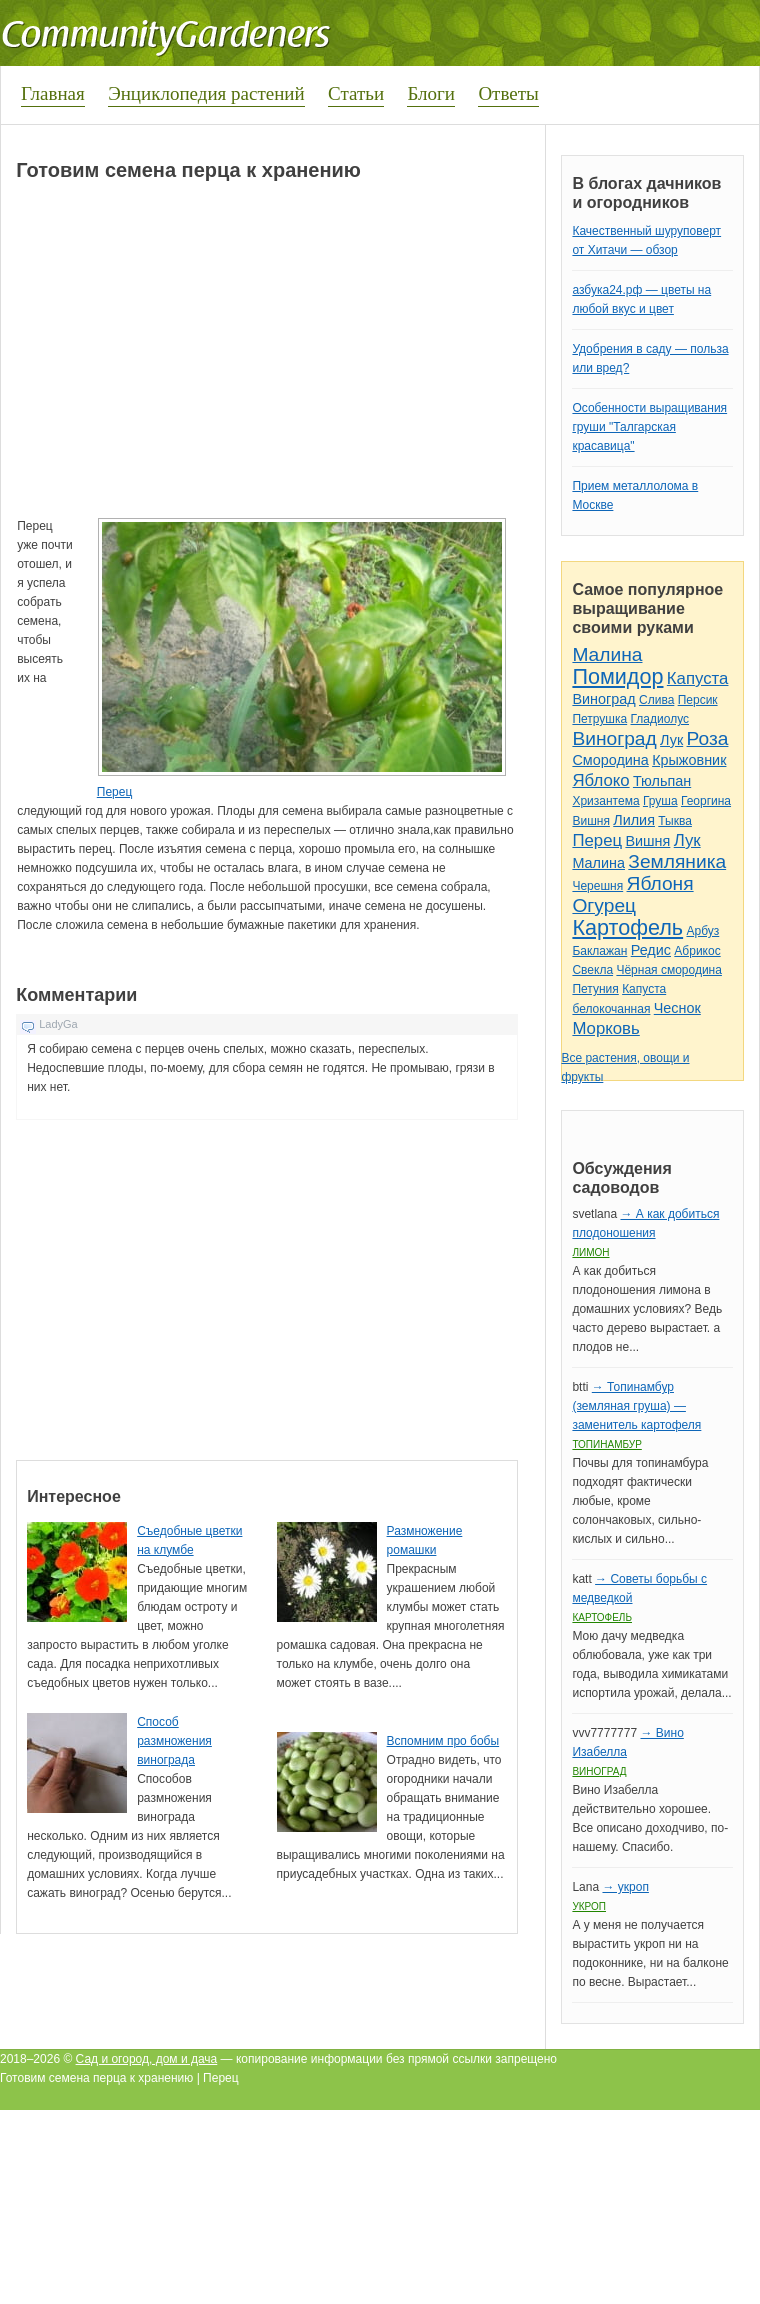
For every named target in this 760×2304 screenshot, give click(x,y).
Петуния (595, 989)
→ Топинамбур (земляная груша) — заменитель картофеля (636, 1406)
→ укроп (625, 1887)
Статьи (356, 93)
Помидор (617, 676)
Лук (671, 740)
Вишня (590, 821)
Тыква (675, 821)
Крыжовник (689, 760)
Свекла (592, 970)
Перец (115, 792)
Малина (607, 654)
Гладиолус (660, 719)
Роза (708, 738)
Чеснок (677, 1008)
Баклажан (599, 951)
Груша (660, 801)
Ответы (508, 93)
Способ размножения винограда (174, 1741)
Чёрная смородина (669, 970)
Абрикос (697, 951)
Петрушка (599, 719)
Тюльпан (662, 781)
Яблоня (660, 883)
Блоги (431, 93)
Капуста (698, 678)
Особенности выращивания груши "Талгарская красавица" (649, 427)
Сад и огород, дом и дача (147, 2059)
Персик (698, 700)
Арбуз (702, 931)
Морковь (605, 1028)
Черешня (597, 886)
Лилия (634, 820)
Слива (656, 700)
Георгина (706, 801)
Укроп (589, 1906)
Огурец (604, 905)
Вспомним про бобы (443, 1741)
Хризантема (605, 801)
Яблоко (600, 780)
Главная (53, 93)
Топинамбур (606, 1444)
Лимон (590, 1252)
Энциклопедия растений (206, 93)
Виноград (603, 699)
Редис (651, 950)
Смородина (610, 760)
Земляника (677, 861)
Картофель (627, 927)
